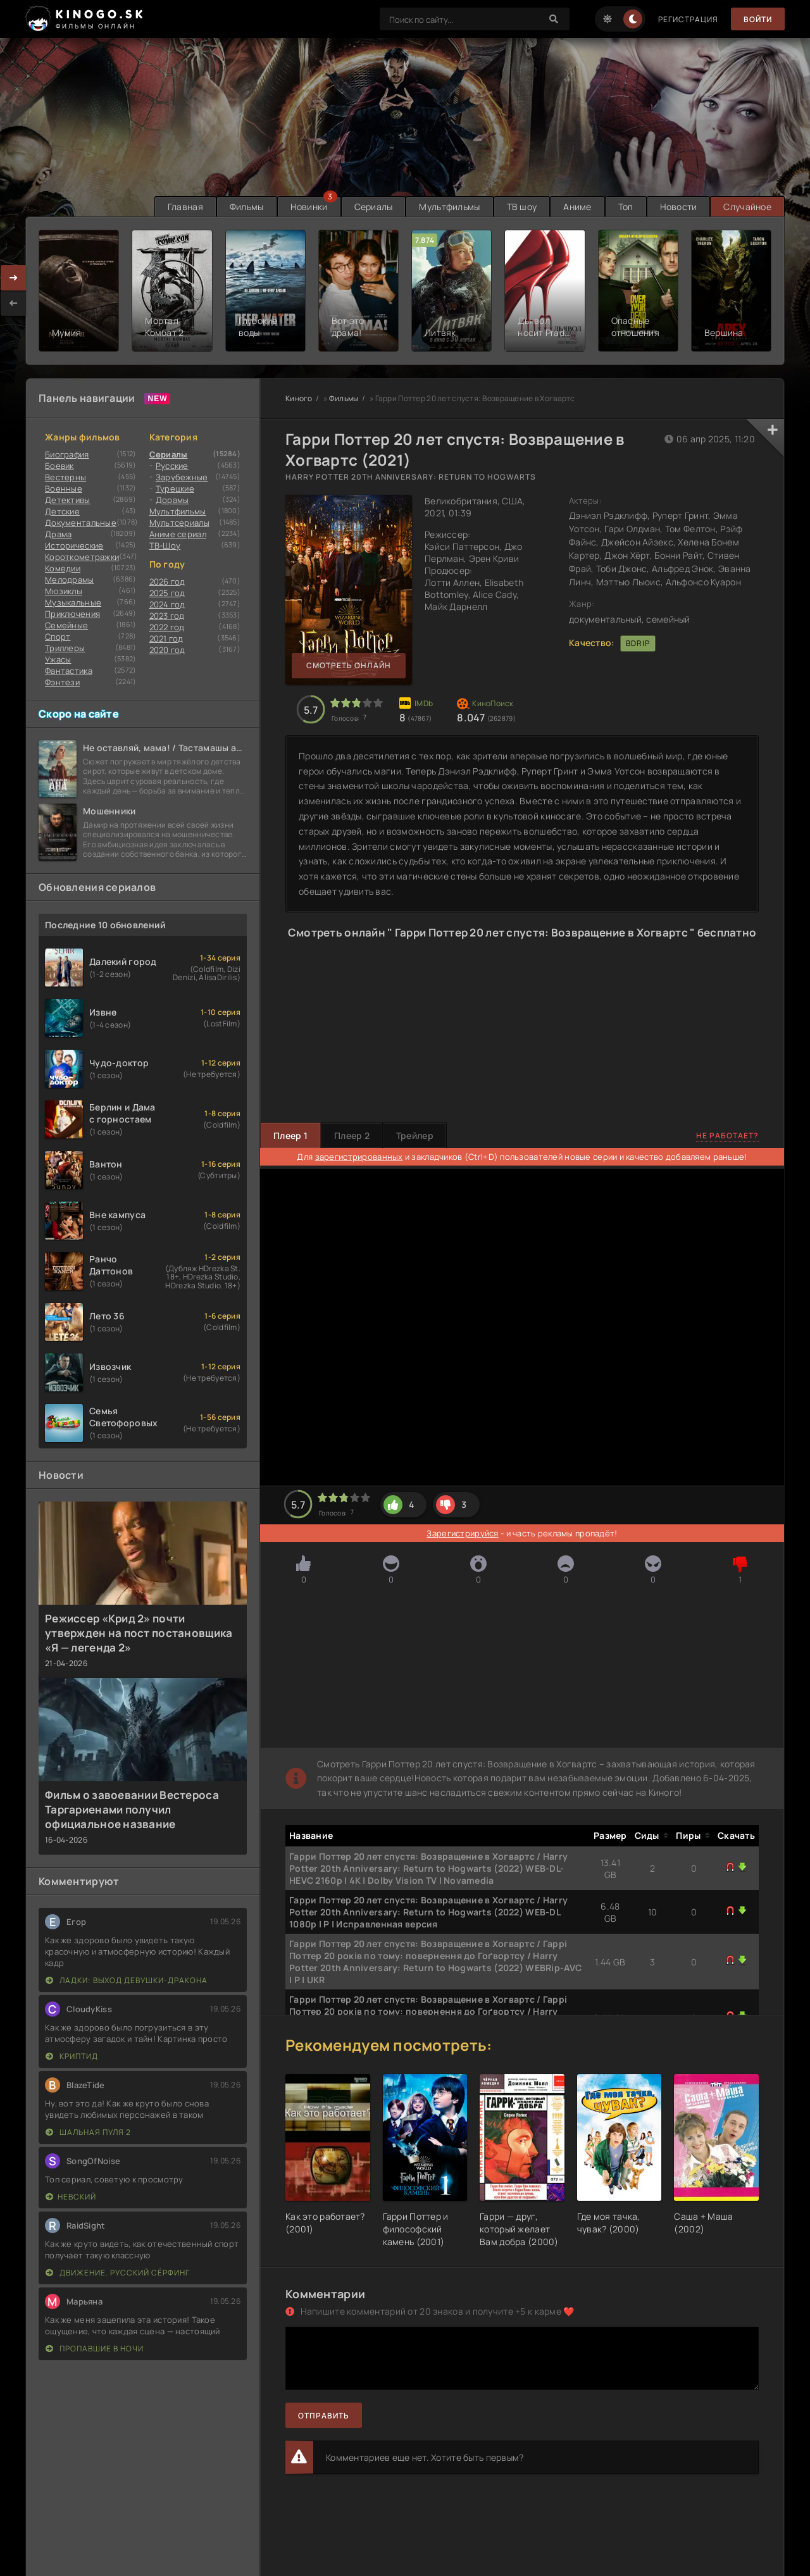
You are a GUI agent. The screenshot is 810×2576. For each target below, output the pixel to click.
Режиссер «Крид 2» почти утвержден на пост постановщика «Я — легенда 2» (138, 1633)
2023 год (167, 616)
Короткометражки (82, 557)
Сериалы (373, 207)
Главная (185, 207)
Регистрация (688, 19)
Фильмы (247, 207)
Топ (625, 207)
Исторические (74, 545)
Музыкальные (73, 602)
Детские (62, 511)
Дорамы (172, 500)
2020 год (167, 650)
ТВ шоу (522, 207)
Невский (71, 2196)
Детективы (67, 500)
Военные (63, 488)
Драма (58, 534)
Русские (172, 466)
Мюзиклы (63, 591)
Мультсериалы (179, 523)
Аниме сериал (177, 534)
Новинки (309, 207)
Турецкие (175, 488)
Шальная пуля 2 (88, 2132)
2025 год (167, 593)
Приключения (72, 614)
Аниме (577, 207)
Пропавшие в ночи (95, 2348)
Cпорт (57, 637)
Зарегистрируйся (462, 1533)
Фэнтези (62, 682)
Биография (67, 454)
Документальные (80, 523)
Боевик (59, 466)
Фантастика (68, 671)
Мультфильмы (449, 207)
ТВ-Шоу (165, 545)
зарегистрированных (359, 1156)
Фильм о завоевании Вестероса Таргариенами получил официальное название (132, 1809)
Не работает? (727, 1135)
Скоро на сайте (79, 714)
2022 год (167, 627)
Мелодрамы (69, 580)
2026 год (167, 581)
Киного (299, 398)
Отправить (323, 2415)
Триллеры (65, 648)
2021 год (166, 638)
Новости (678, 207)
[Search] (554, 19)
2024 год (167, 604)
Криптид (72, 2056)
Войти (758, 19)
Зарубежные (182, 477)
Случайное (747, 207)
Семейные (66, 625)
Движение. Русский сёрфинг (118, 2272)
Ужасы (58, 659)
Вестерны (65, 477)
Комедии (62, 568)
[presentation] (13, 303)
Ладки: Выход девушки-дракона (127, 1980)
